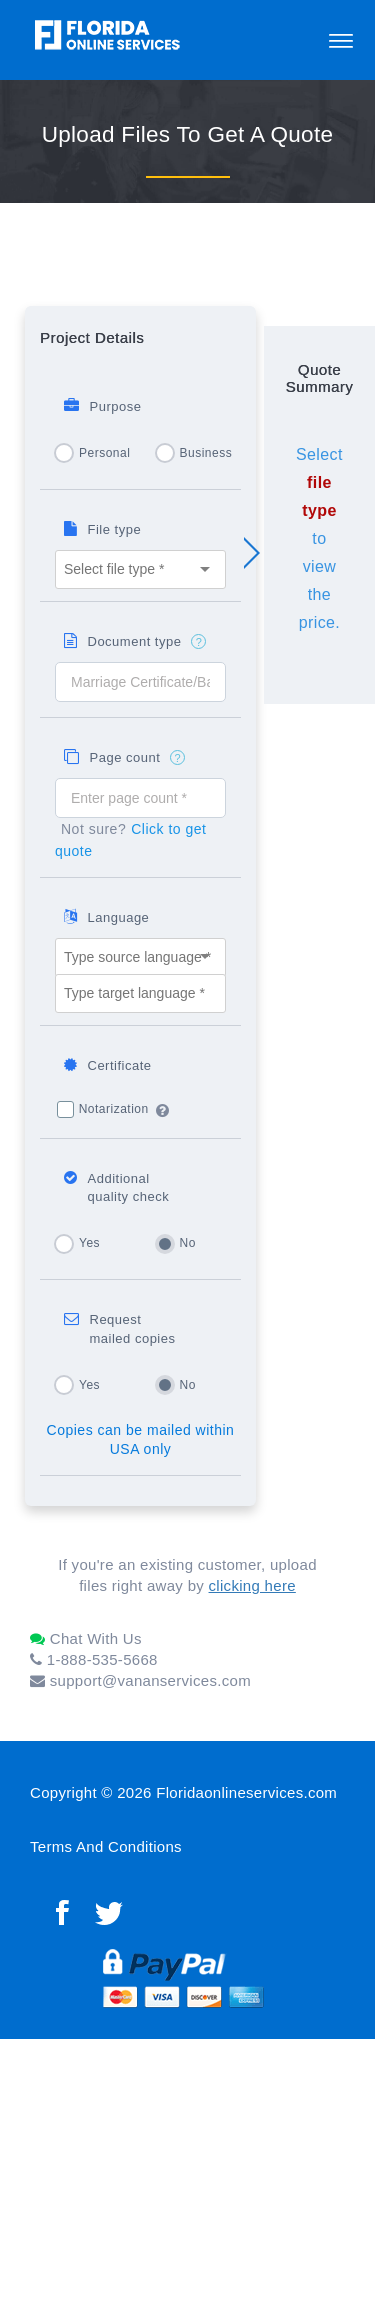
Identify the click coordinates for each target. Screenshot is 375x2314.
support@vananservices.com (140, 1680)
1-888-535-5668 (94, 1659)
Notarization (114, 1109)
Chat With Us (86, 1638)
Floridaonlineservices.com (246, 1792)
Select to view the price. (319, 538)
